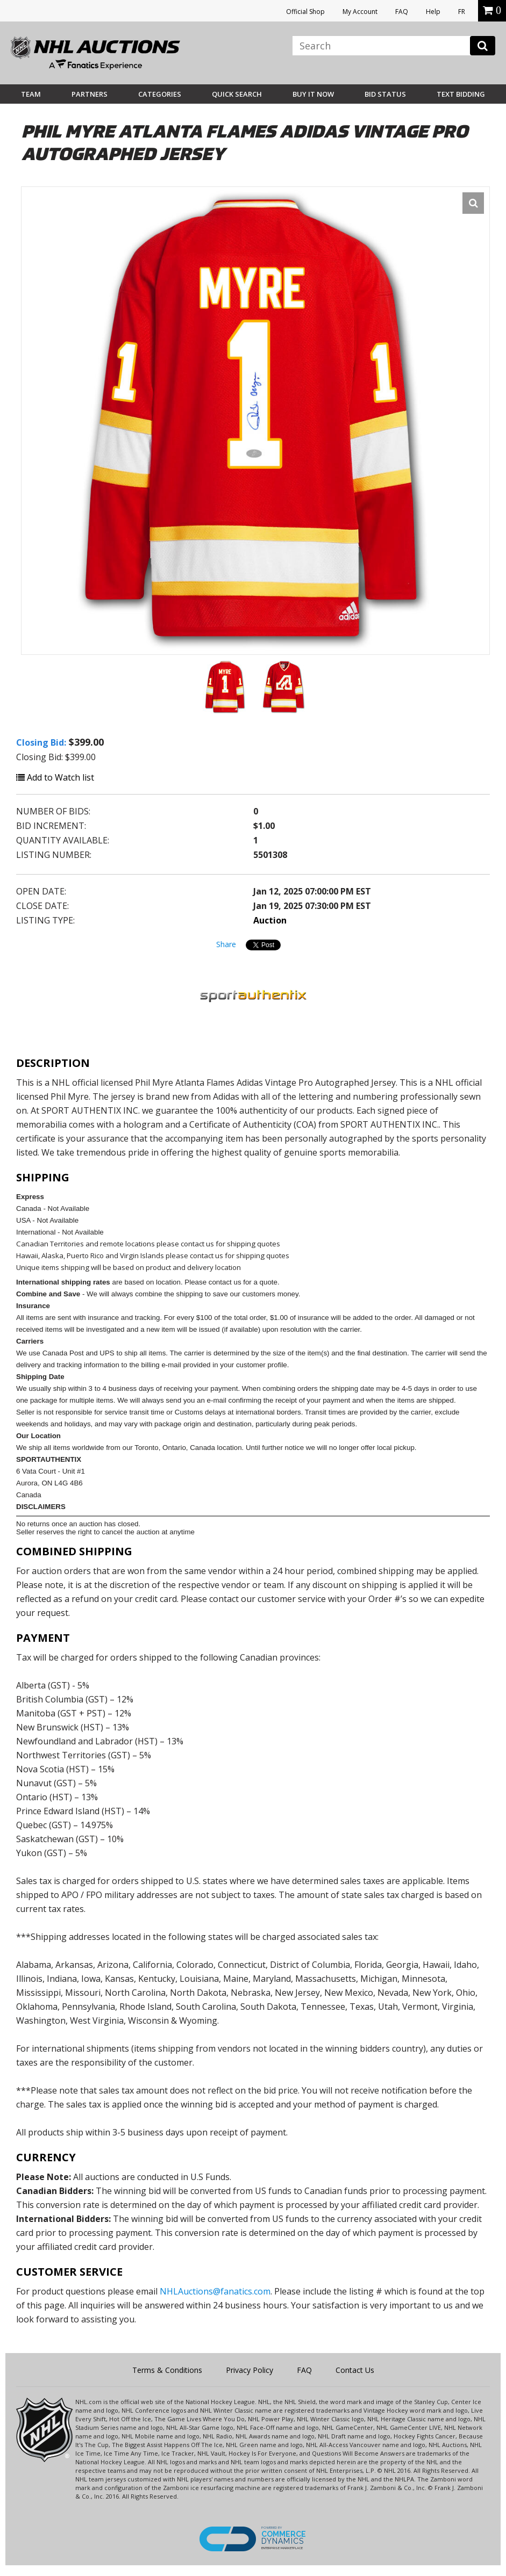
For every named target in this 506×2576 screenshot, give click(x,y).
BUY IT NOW (313, 94)
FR (461, 11)
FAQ (401, 11)
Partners (90, 94)
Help (433, 11)
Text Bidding (461, 94)
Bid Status (385, 94)
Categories (159, 94)
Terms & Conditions (167, 2370)
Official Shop (305, 11)
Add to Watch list (55, 777)
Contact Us (355, 2370)
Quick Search (237, 94)
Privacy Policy (249, 2370)
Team (31, 94)
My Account (360, 11)
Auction (270, 920)
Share (226, 944)
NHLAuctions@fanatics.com (215, 2291)
